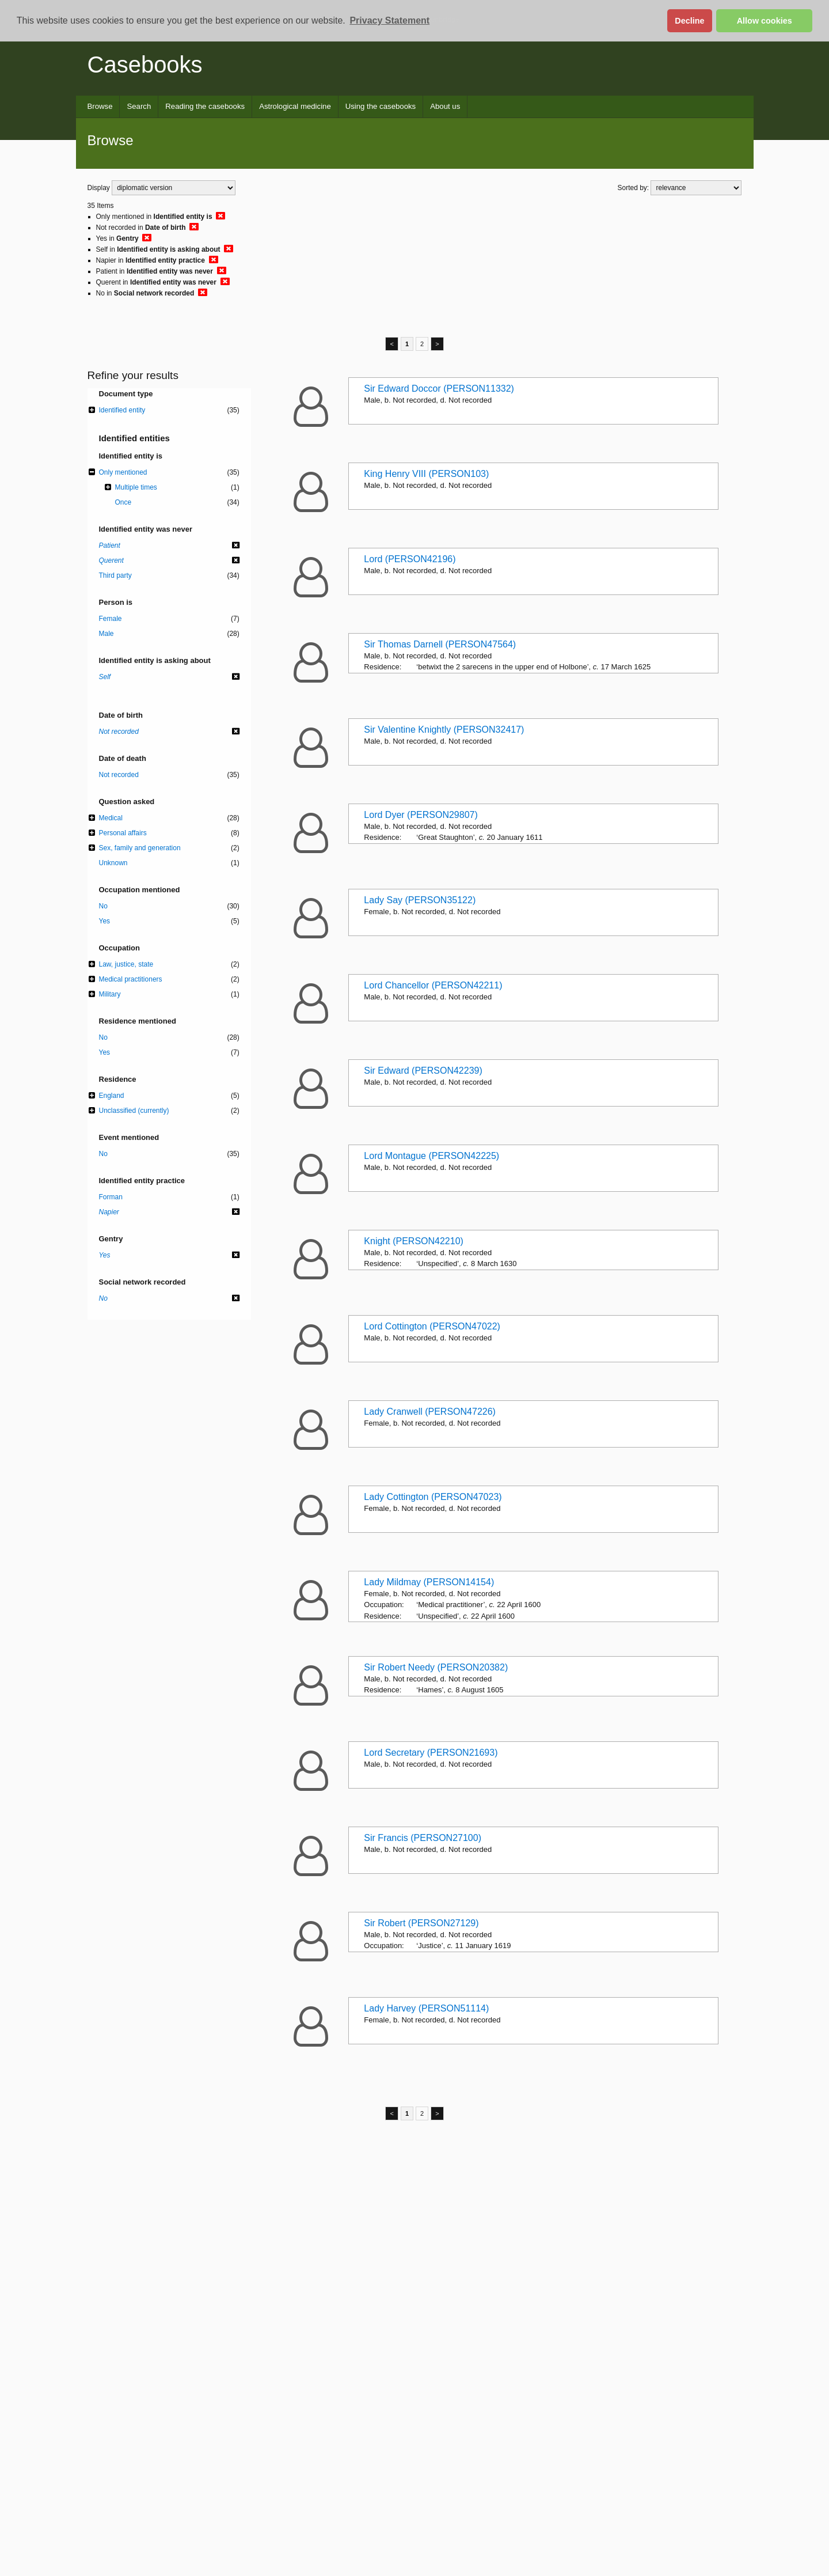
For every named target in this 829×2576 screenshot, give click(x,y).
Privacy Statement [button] (389, 20)
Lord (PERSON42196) (409, 559)
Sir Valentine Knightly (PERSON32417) (444, 729)
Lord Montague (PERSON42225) (431, 1156)
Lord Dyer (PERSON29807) (420, 815)
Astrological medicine (295, 106)
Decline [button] (689, 20)
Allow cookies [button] (764, 20)
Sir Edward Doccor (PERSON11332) (439, 388)
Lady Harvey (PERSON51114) (426, 2008)
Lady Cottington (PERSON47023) (432, 1497)
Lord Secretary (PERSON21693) (430, 1752)
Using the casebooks (380, 106)
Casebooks (145, 64)
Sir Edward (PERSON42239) (423, 1070)
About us (445, 106)
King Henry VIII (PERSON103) (426, 474)
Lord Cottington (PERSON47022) (432, 1326)
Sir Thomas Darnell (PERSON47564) (440, 644)
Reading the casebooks (205, 106)
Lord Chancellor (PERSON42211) (433, 985)
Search (139, 106)
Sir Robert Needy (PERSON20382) (436, 1667)
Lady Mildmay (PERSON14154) (429, 1582)
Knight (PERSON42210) (413, 1241)
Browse (100, 106)
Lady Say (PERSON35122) (420, 900)
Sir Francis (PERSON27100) (422, 1838)
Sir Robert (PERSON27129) (421, 1923)
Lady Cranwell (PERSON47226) (430, 1411)
